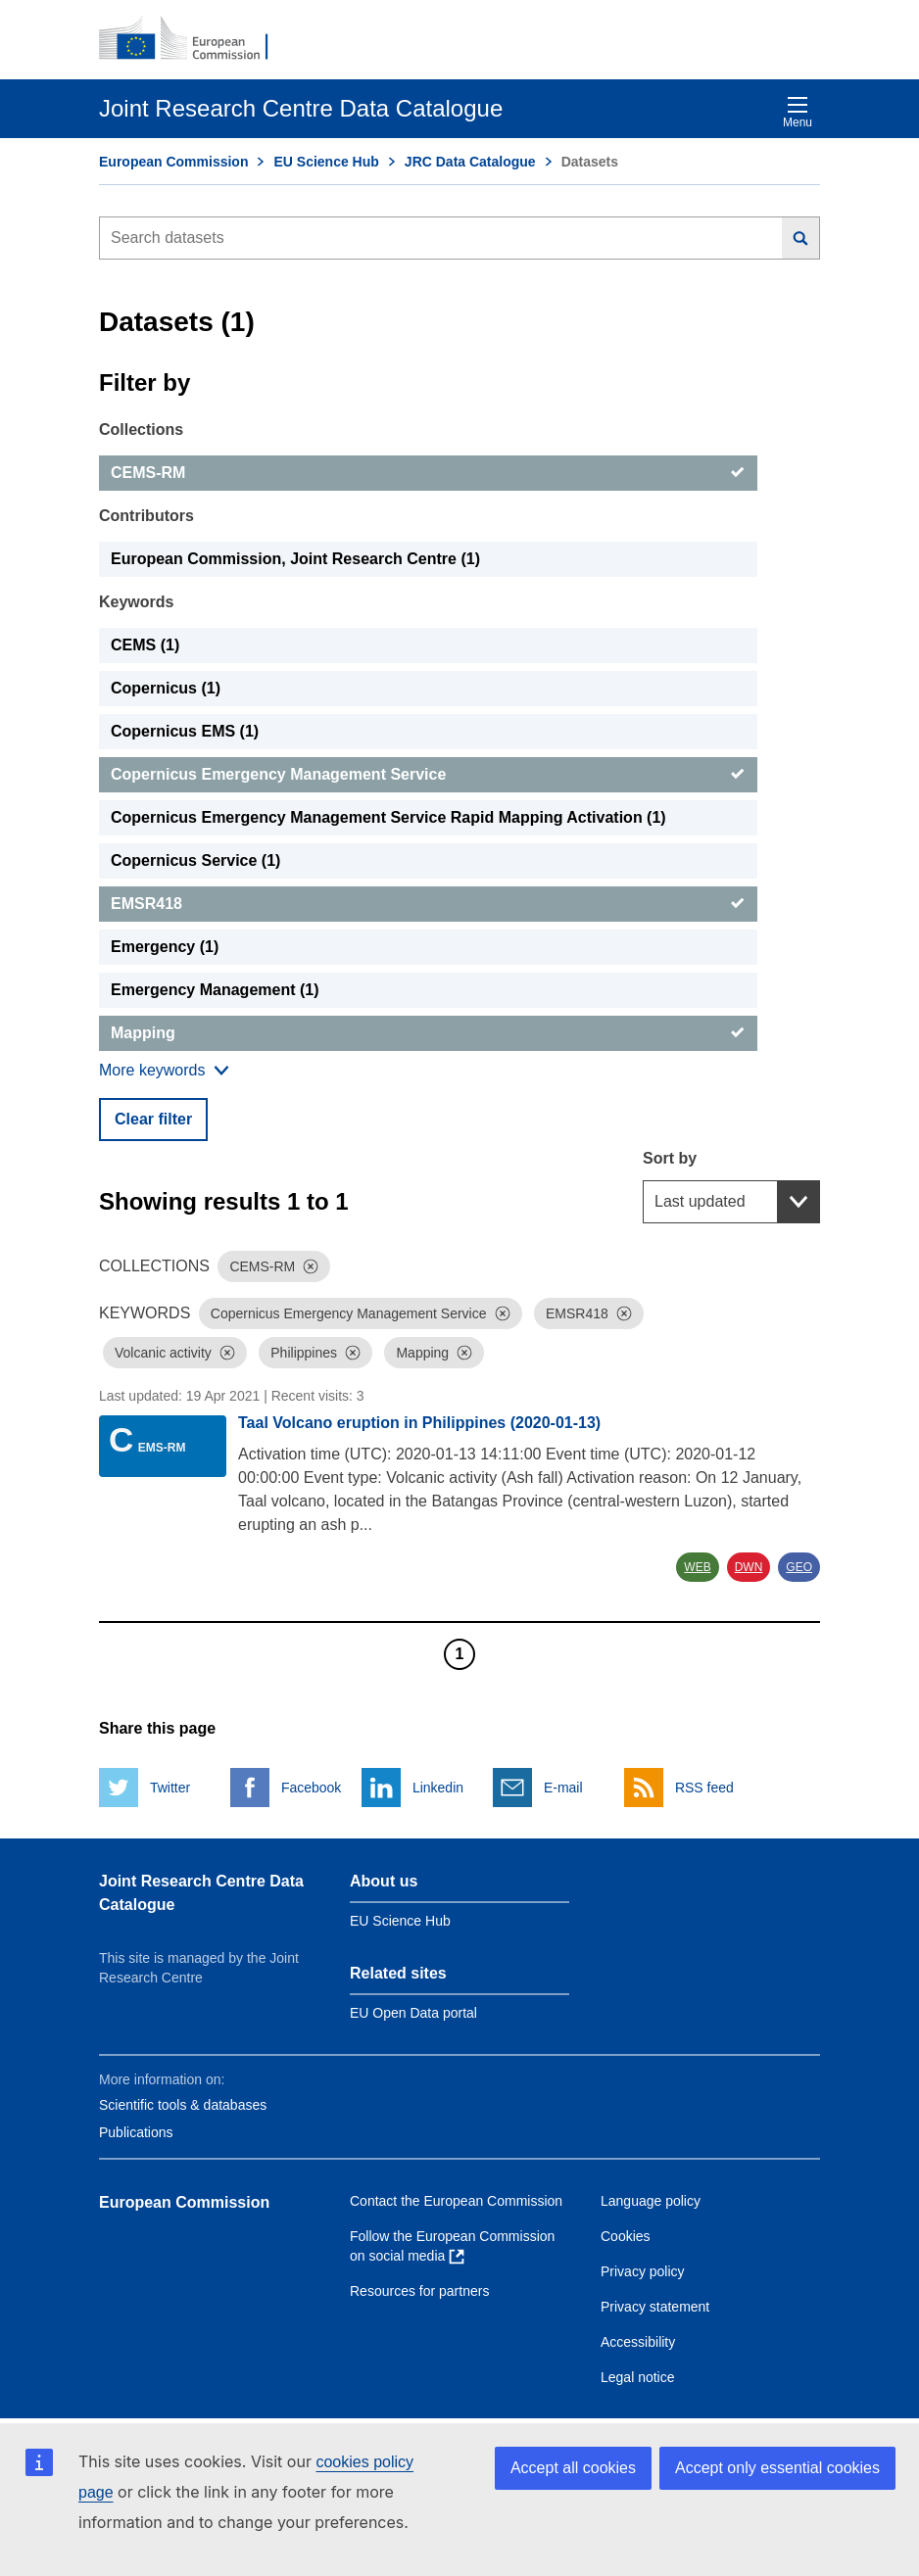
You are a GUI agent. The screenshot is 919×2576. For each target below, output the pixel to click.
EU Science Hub (325, 161)
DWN (749, 1567)
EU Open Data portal (413, 2013)
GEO (799, 1567)
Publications (136, 2132)
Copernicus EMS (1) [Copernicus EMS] (185, 731)
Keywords (136, 602)
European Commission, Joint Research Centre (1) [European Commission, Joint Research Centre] (295, 558)
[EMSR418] (428, 904)
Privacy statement (655, 2306)
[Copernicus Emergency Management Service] (428, 774)
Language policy (651, 2201)
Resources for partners (419, 2291)
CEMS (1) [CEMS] (145, 645)
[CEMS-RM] (428, 473)
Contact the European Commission (456, 2201)
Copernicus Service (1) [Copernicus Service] (195, 860)
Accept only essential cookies (777, 2467)
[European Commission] (194, 39)
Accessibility (638, 2342)
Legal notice (638, 2377)
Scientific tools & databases (182, 2105)
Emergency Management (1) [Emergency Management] (215, 989)
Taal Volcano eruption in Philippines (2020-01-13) (419, 1422)
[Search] (801, 238)
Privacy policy (643, 2271)
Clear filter (153, 1119)
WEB (697, 1567)
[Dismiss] (310, 1266)
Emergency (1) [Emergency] (164, 946)
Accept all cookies (573, 2467)
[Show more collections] (164, 1070)
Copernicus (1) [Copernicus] (165, 688)
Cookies (626, 2236)
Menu (797, 112)
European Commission (173, 161)
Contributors (146, 515)
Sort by (670, 1158)
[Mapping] (428, 1033)
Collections (141, 429)
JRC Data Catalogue (470, 161)
